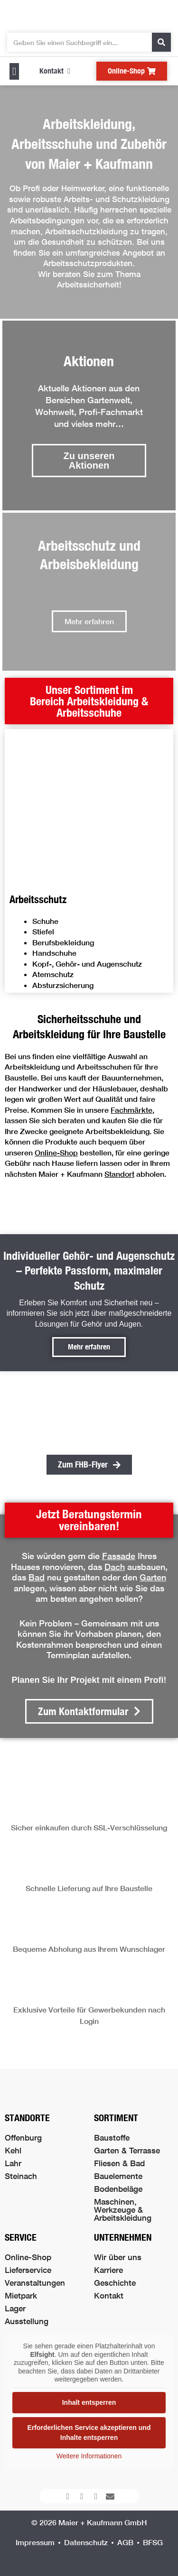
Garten (153, 1577)
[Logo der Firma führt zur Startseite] (89, 14)
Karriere (108, 2270)
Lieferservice (28, 2270)
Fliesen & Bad (119, 2163)
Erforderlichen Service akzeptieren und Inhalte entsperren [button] (89, 2432)
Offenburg (23, 2137)
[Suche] (161, 42)
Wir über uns (117, 2257)
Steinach (21, 2176)
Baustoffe (112, 2137)
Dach (114, 1566)
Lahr (13, 2163)
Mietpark (21, 2295)
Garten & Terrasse (127, 2150)
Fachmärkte (131, 1109)
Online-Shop (56, 1152)
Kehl (13, 2150)
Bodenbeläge (118, 2189)
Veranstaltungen (35, 2283)
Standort (119, 1173)
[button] (14, 71)
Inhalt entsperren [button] (89, 2402)
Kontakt (108, 2295)
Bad (36, 1577)
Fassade (118, 1556)
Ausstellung (26, 2321)
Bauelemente (118, 2176)
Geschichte (115, 2283)
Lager (15, 2308)
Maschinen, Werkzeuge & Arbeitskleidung (122, 2210)
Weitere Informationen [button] (89, 2456)
